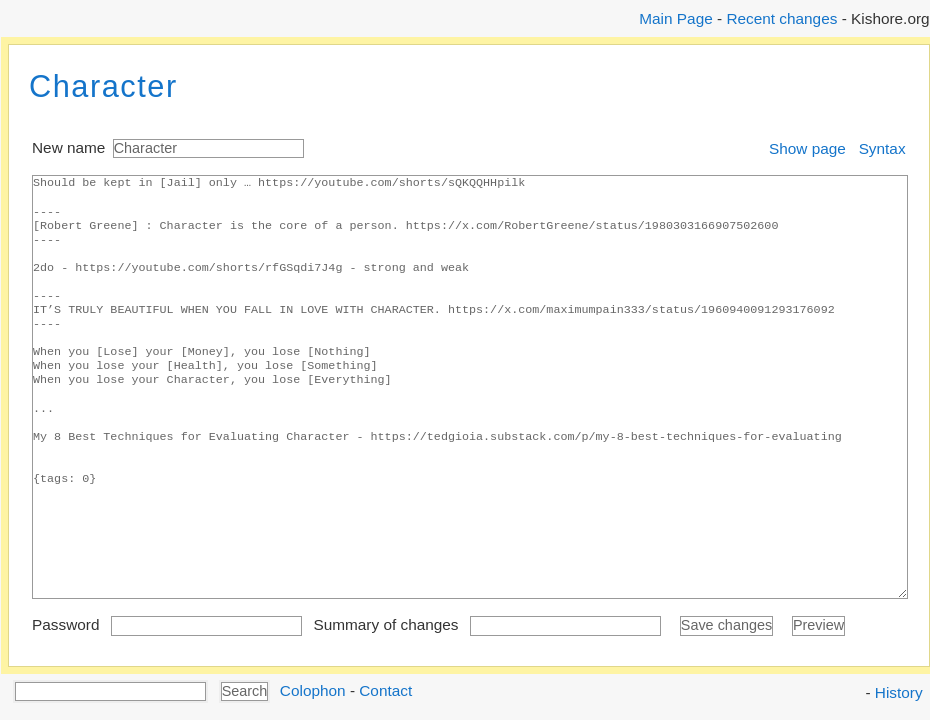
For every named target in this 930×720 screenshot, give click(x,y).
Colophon (313, 689)
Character (103, 86)
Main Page (675, 18)
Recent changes (781, 18)
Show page (807, 148)
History (899, 692)
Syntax (882, 148)
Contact (385, 689)
